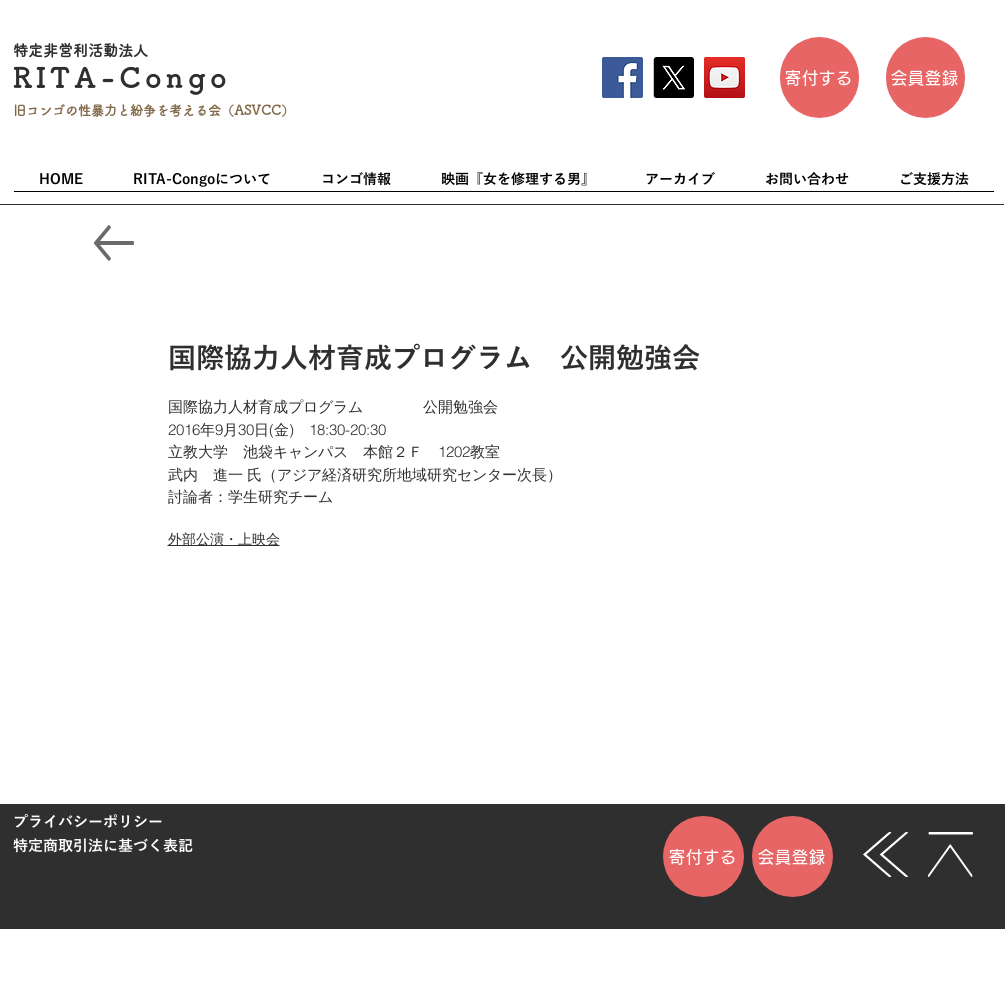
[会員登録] (792, 856)
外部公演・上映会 (224, 539)
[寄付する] (819, 77)
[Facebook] (622, 77)
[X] (673, 77)
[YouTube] (724, 77)
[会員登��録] (925, 77)
